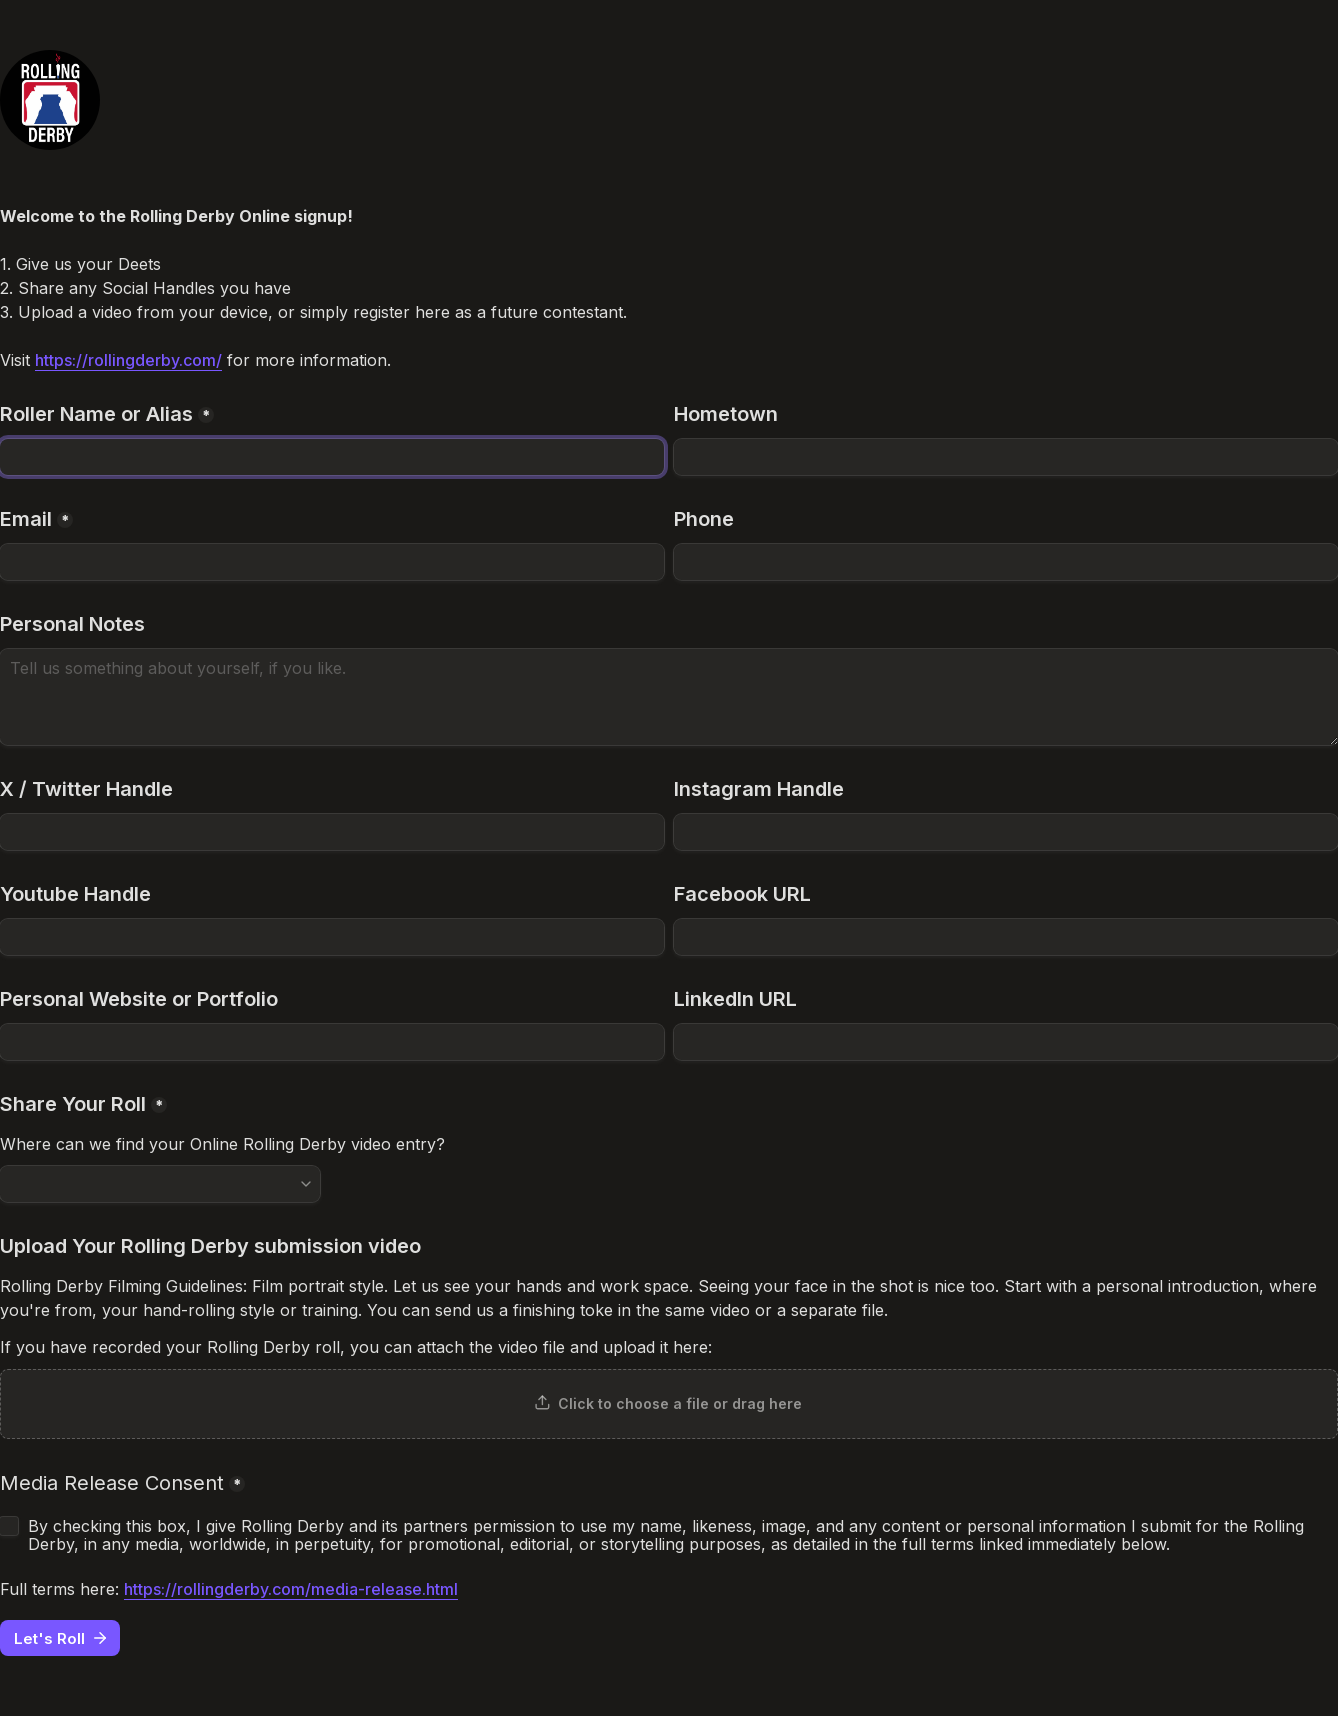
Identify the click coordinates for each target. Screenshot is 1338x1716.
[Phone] (1006, 562)
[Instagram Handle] (1006, 832)
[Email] (332, 562)
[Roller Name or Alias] (332, 457)
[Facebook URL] (1006, 937)
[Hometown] (1006, 457)
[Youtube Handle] (332, 937)
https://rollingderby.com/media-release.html (291, 1589)
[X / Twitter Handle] (332, 832)
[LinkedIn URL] (1006, 1042)
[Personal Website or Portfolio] (332, 1042)
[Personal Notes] (669, 697)
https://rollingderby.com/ (128, 360)
